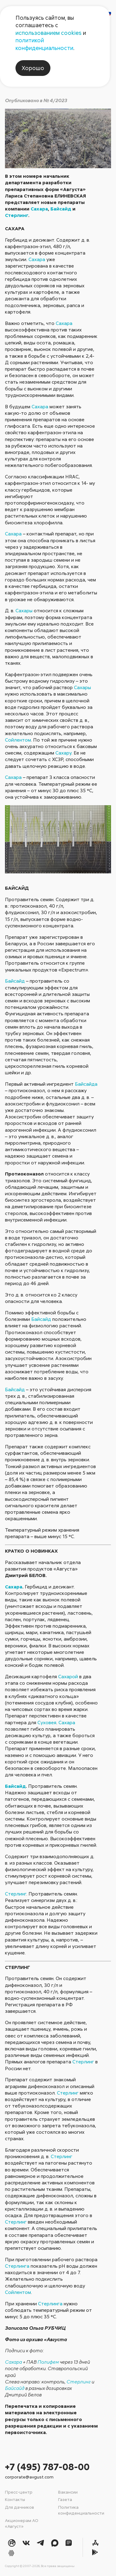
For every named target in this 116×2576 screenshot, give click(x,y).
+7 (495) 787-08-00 (47, 2466)
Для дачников (19, 2507)
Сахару (63, 753)
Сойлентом (18, 740)
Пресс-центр (18, 2492)
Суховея (46, 1722)
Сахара (39, 209)
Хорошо (33, 68)
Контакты (15, 2499)
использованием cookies (48, 32)
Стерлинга (17, 2266)
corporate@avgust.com (29, 2476)
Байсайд (60, 209)
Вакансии (68, 2492)
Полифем (48, 2362)
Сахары (23, 610)
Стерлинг (16, 215)
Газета (65, 2499)
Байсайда (86, 1084)
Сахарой (68, 1676)
